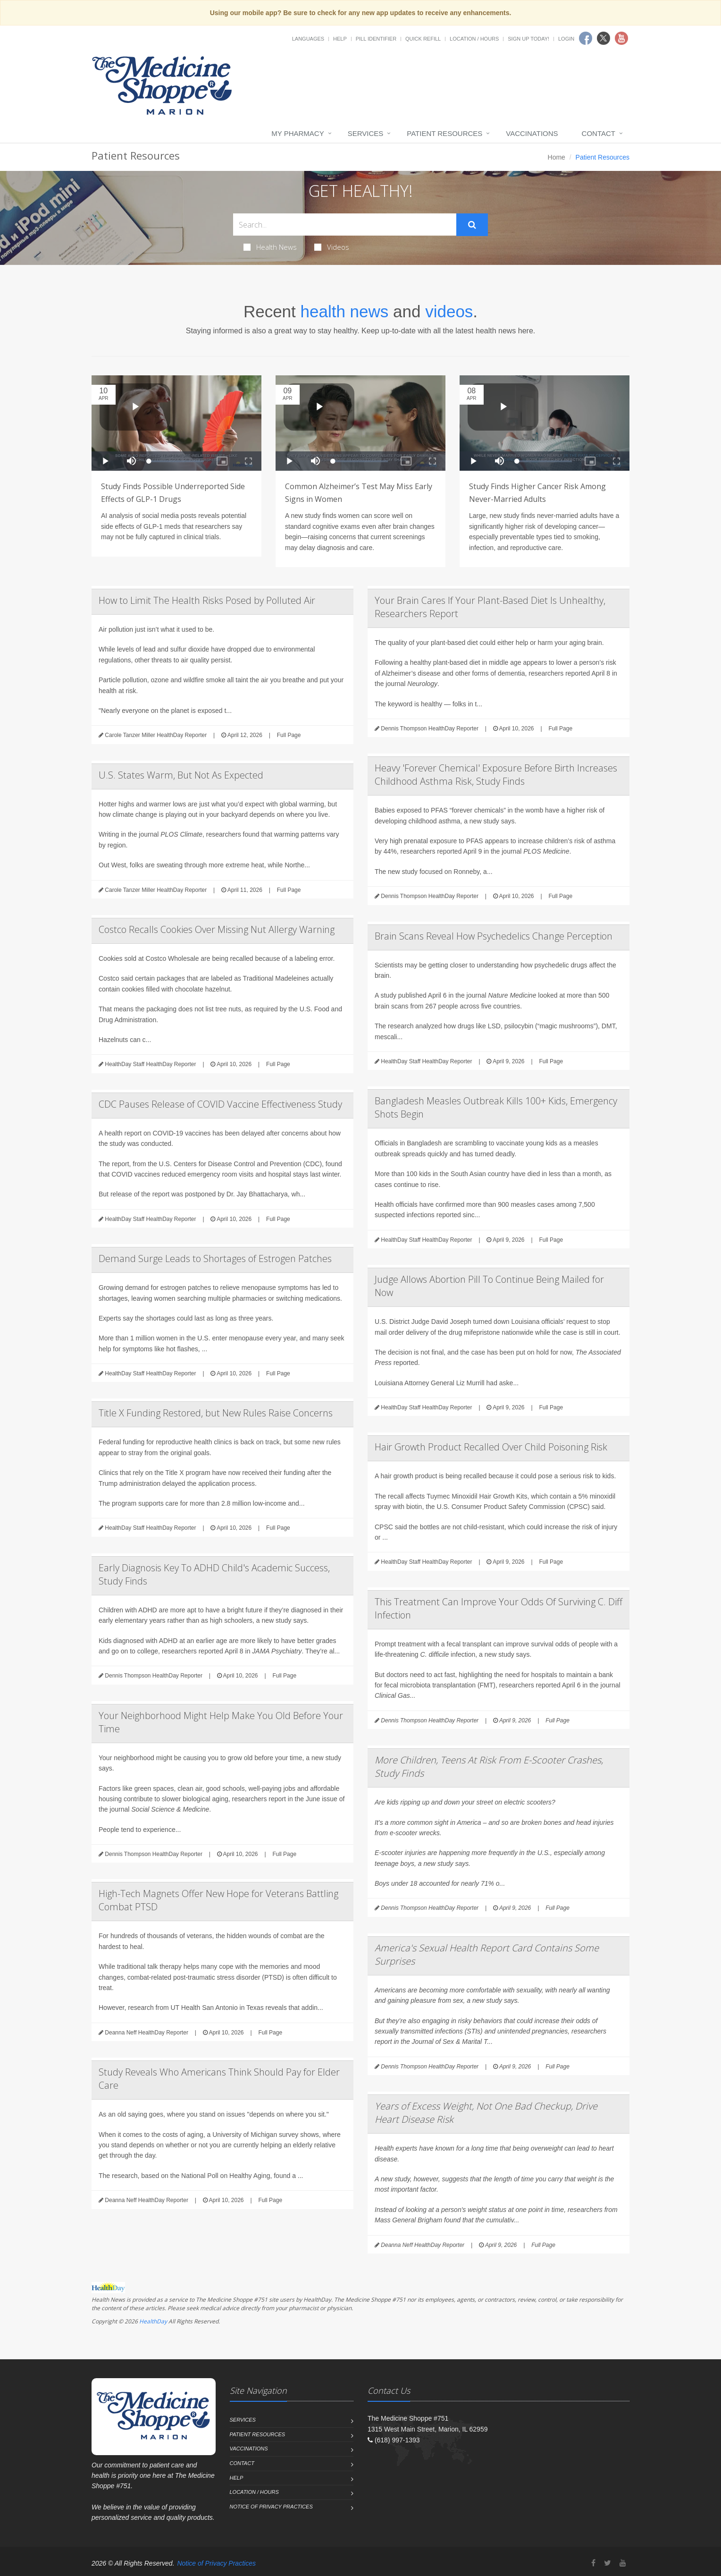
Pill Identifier (376, 39)
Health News (270, 247)
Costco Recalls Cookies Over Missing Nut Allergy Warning (217, 929)
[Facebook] (593, 2563)
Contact (598, 133)
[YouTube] (623, 2563)
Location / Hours (474, 39)
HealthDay (153, 2321)
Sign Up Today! (528, 39)
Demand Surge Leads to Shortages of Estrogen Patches (215, 1258)
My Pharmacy (297, 133)
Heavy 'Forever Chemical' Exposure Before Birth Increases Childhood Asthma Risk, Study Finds (496, 775)
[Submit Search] (472, 224)
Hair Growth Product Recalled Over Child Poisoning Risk (491, 1447)
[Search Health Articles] (344, 224)
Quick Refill (423, 39)
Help (340, 39)
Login (566, 39)
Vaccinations (532, 133)
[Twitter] (607, 2563)
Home (556, 157)
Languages (308, 39)
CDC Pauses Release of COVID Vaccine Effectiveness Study (220, 1104)
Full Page (289, 735)
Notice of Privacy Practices (271, 2506)
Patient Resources (444, 133)
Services (366, 133)
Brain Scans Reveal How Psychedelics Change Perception (493, 936)
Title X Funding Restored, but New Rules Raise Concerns (216, 1413)
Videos (331, 247)
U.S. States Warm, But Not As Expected (181, 775)
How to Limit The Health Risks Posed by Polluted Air (207, 600)
